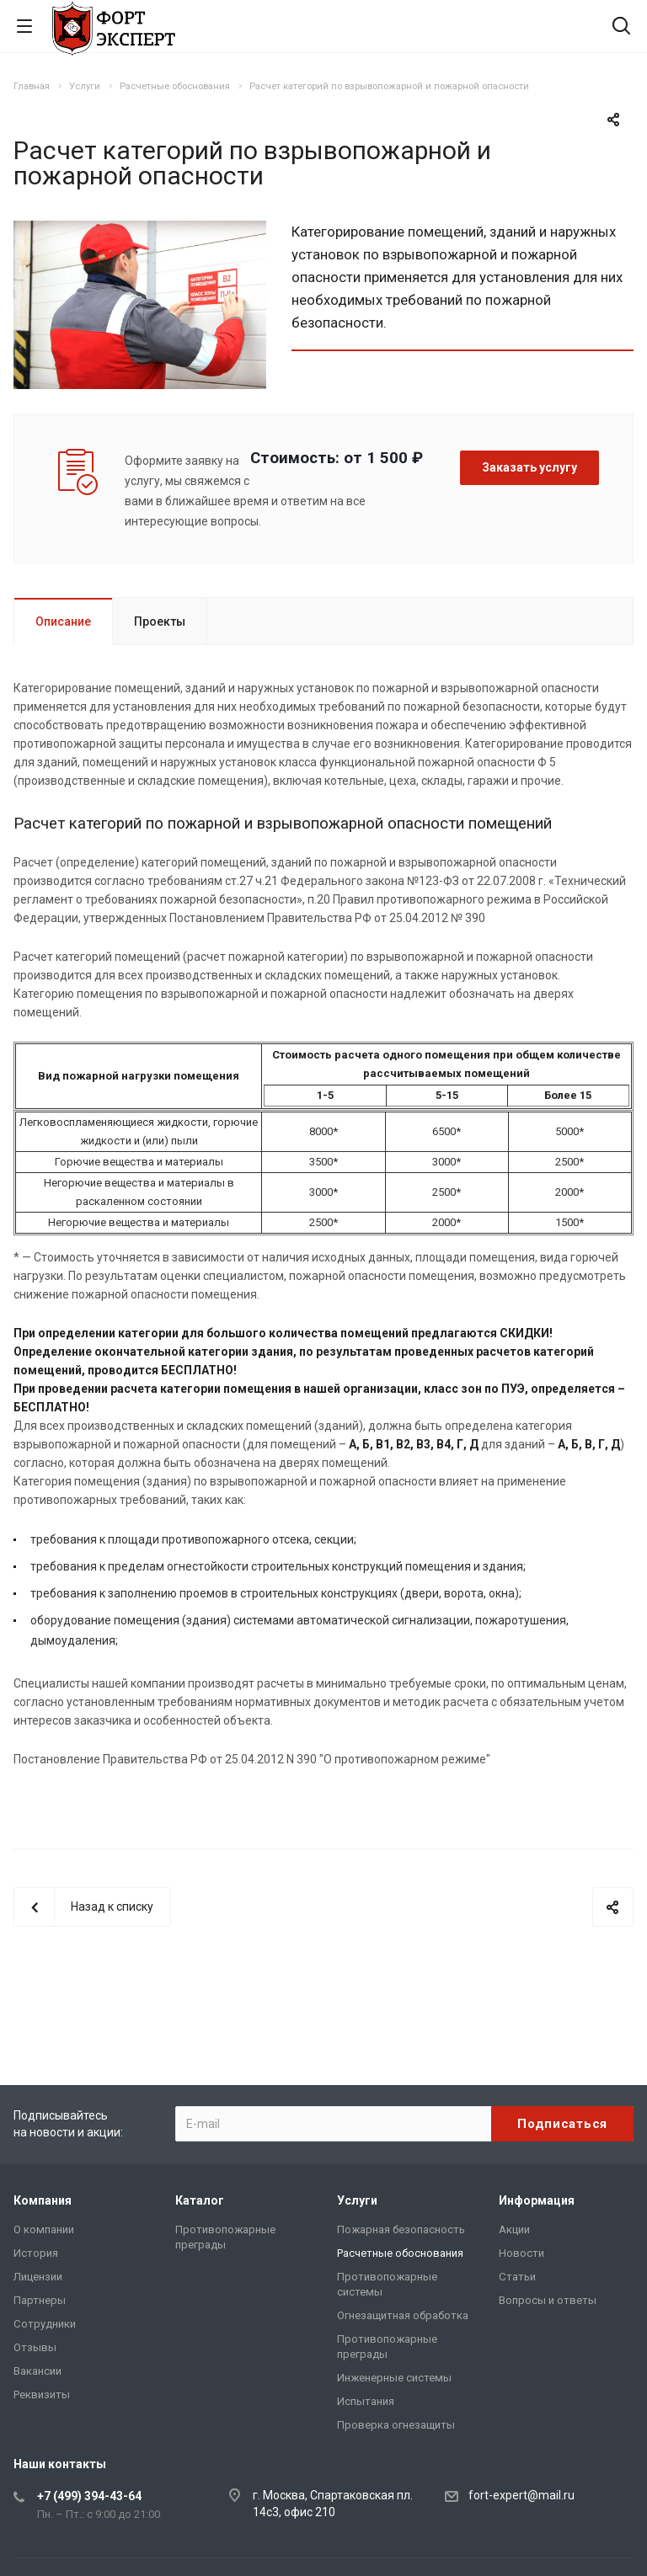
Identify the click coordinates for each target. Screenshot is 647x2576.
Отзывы (34, 2347)
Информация (537, 2200)
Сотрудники (44, 2323)
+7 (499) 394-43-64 (89, 2496)
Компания (42, 2200)
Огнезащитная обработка (402, 2315)
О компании (43, 2229)
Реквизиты (41, 2394)
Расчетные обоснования (400, 2253)
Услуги (357, 2200)
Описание (63, 621)
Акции (514, 2229)
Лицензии (37, 2276)
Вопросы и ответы (547, 2300)
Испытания (365, 2401)
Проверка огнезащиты (396, 2425)
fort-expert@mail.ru (521, 2495)
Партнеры (39, 2300)
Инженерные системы (394, 2377)
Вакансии (37, 2371)
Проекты (159, 621)
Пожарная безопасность (401, 2229)
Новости (521, 2253)
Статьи (517, 2276)
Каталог (199, 2200)
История (35, 2253)
